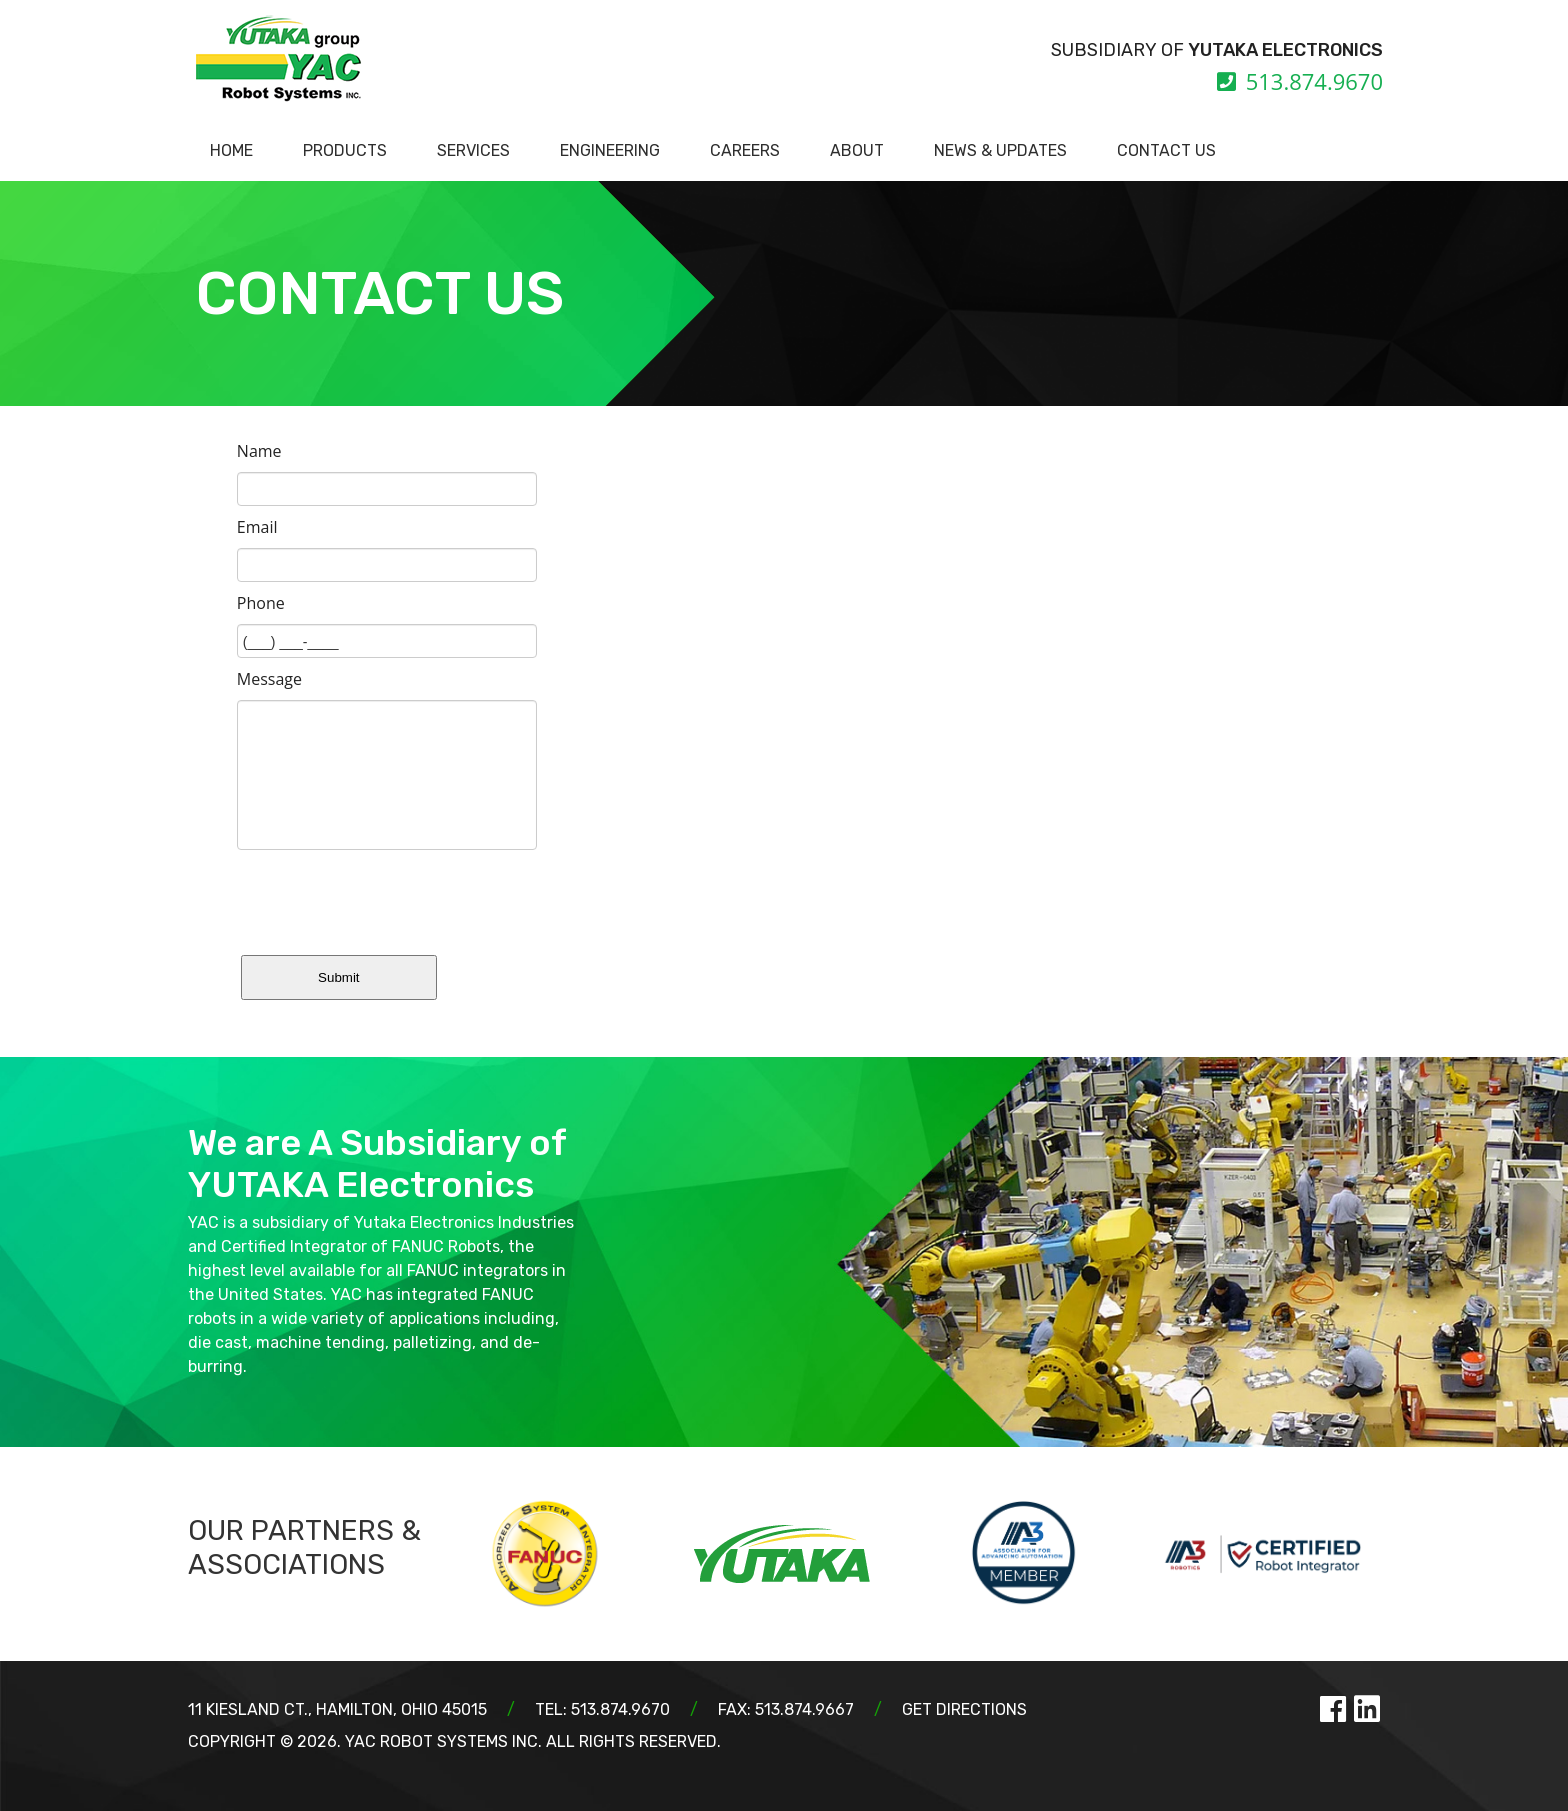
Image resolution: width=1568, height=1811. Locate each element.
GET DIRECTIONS (964, 1709)
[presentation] (389, 898)
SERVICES (473, 150)
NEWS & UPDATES (1000, 150)
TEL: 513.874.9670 (602, 1709)
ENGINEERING (610, 150)
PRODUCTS (345, 150)
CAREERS (745, 150)
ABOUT (857, 150)
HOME (231, 150)
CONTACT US (1166, 150)
